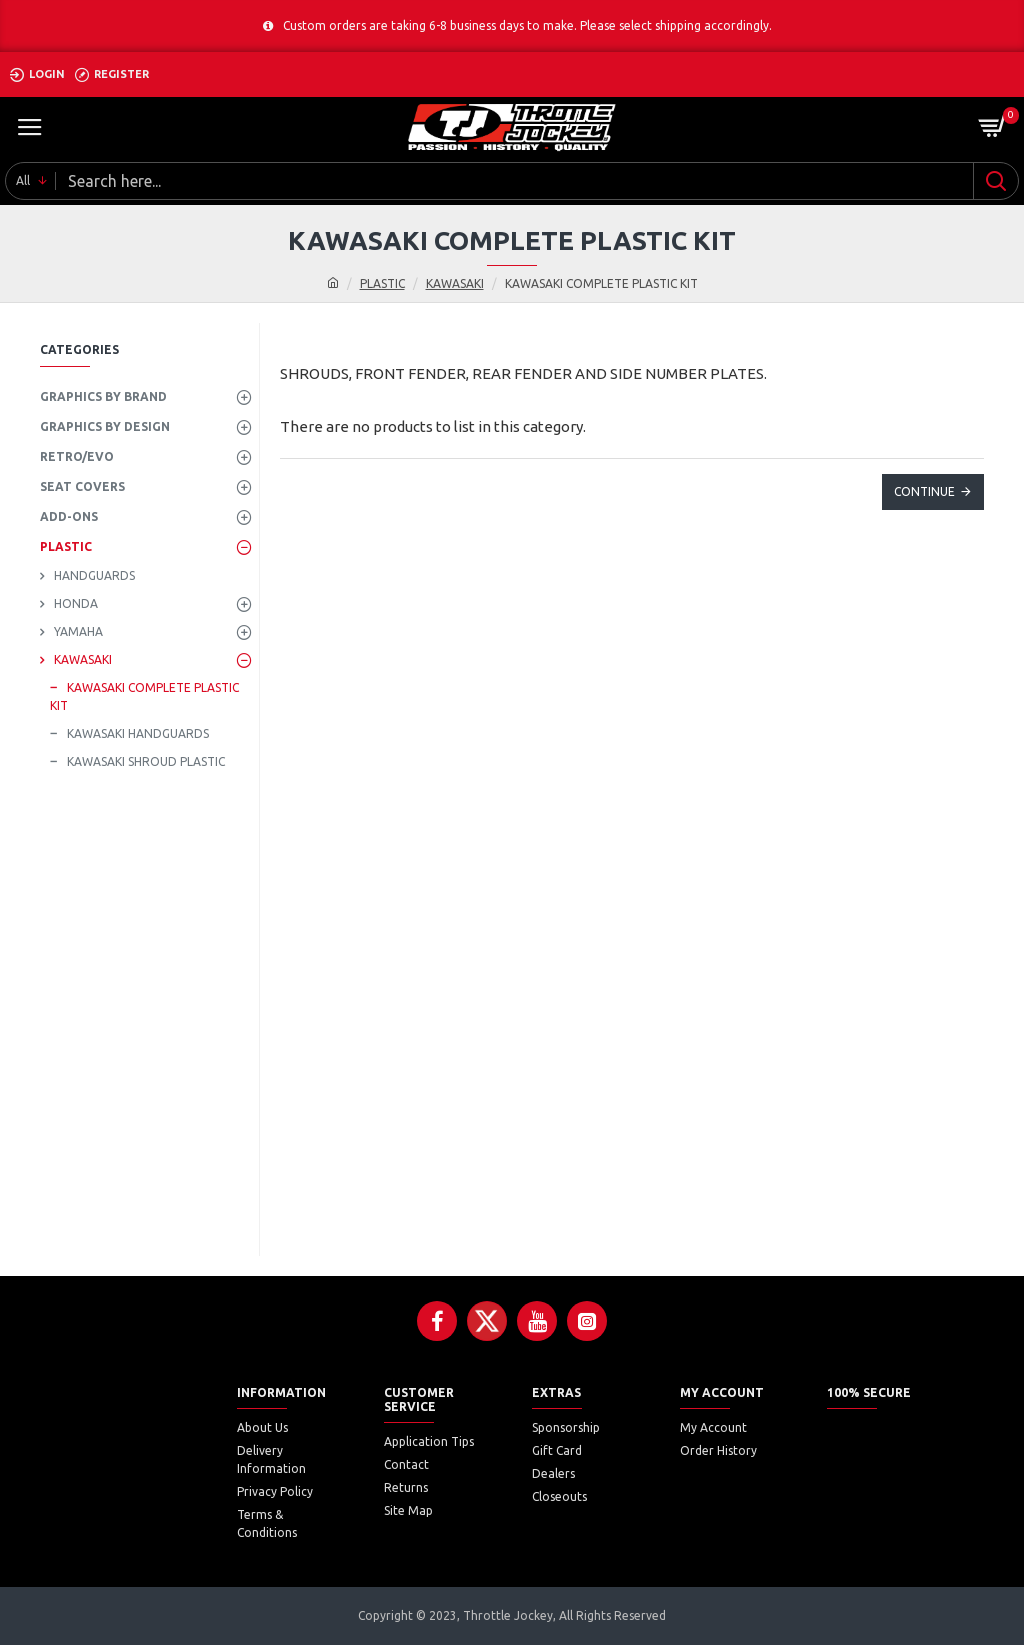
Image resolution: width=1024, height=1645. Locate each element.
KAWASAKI (455, 283)
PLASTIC (382, 283)
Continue (924, 491)
